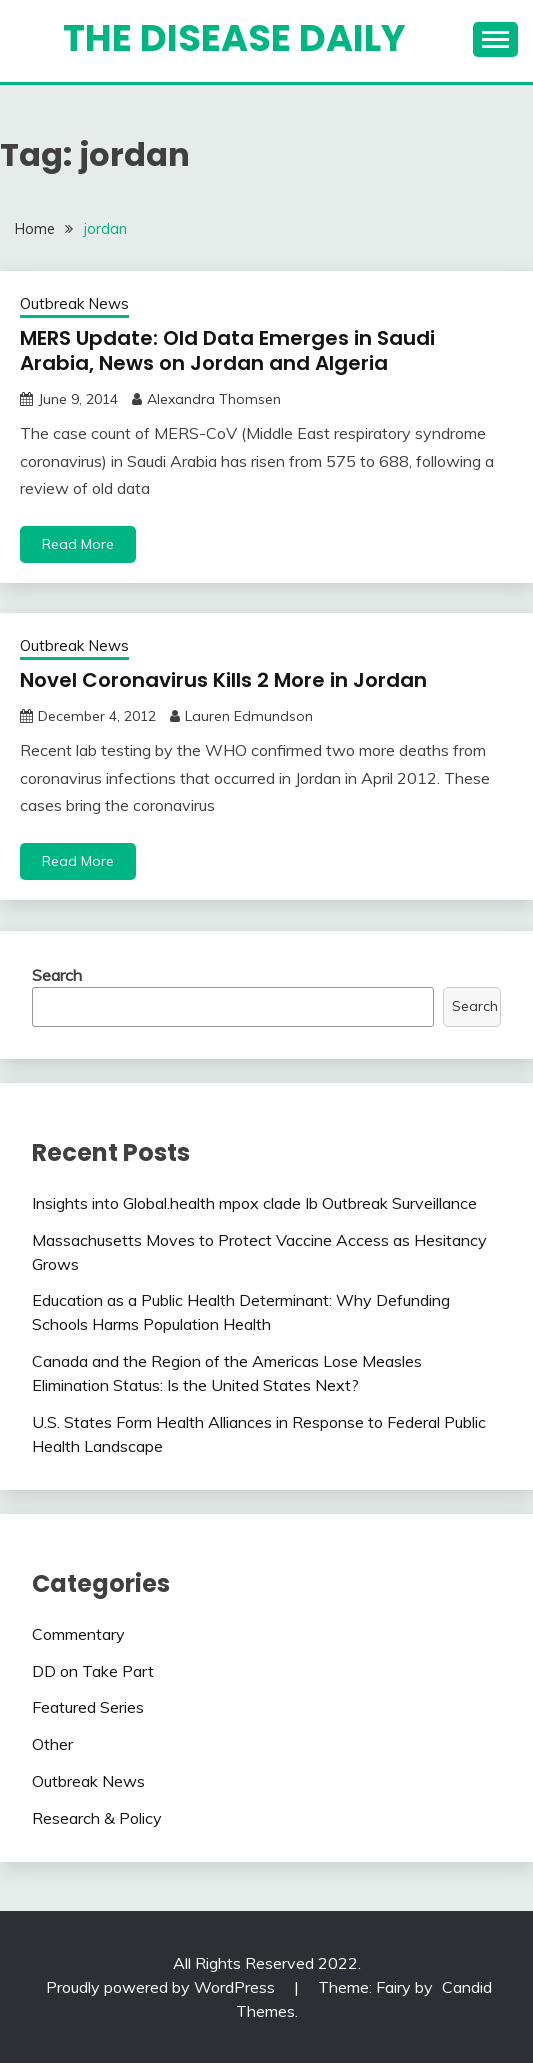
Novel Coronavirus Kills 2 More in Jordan (223, 680)
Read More (78, 544)
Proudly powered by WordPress (162, 1987)
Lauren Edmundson (249, 716)
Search (57, 975)
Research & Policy (97, 1818)
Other (52, 1744)
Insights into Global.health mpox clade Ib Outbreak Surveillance (254, 1203)
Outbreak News (74, 303)
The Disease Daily (234, 38)
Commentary (78, 1634)
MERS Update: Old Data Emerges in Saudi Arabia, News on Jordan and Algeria (227, 350)
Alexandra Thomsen (214, 399)
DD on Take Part (93, 1671)
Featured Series (88, 1707)
